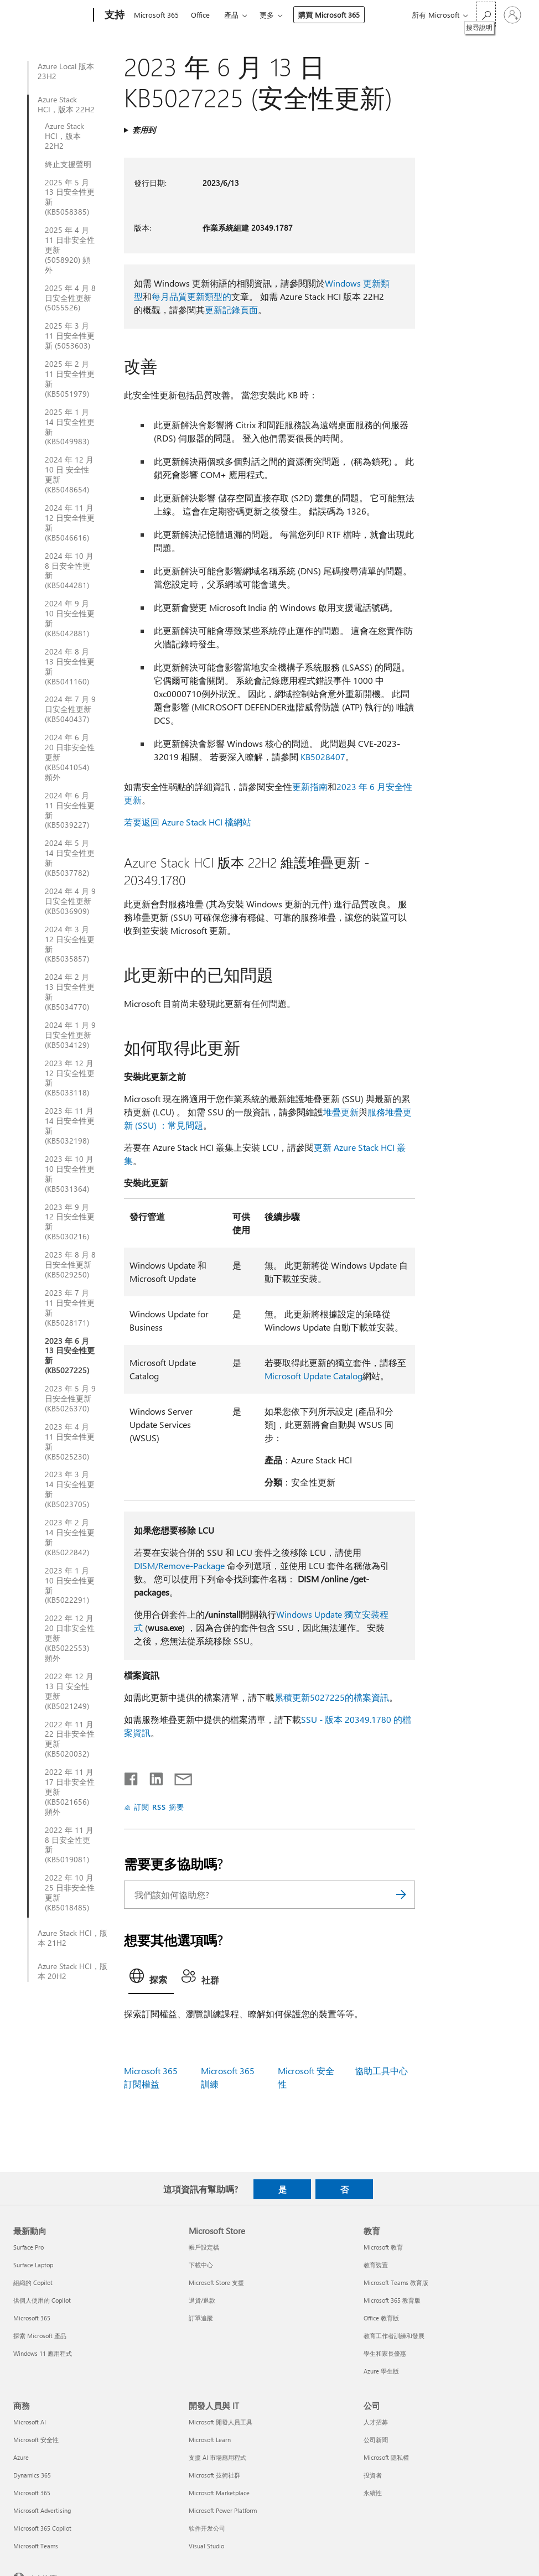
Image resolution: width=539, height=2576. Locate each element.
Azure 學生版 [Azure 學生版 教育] (381, 2371)
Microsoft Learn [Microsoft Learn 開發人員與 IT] (210, 2439)
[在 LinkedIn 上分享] (151, 1776)
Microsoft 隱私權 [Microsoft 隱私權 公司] (386, 2457)
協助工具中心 (381, 2070)
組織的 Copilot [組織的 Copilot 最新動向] (33, 2282)
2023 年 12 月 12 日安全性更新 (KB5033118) (70, 1078)
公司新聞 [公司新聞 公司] (376, 2439)
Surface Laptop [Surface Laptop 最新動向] (33, 2265)
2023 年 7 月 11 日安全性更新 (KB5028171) (70, 1308)
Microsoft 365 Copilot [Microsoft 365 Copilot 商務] (42, 2528)
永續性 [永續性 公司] (373, 2493)
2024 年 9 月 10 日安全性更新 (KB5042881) (70, 618)
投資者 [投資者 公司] (373, 2475)
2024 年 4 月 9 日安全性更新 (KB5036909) (70, 901)
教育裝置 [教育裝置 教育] (376, 2265)
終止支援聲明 (68, 164)
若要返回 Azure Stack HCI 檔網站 (187, 822)
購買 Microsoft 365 (329, 14)
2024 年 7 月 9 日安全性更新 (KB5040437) (70, 709)
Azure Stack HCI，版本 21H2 (72, 1938)
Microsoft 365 (156, 14)
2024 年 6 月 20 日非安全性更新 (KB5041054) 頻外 (70, 757)
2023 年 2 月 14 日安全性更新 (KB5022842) (70, 1537)
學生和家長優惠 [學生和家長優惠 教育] (385, 2353)
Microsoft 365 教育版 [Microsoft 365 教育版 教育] (392, 2300)
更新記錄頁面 (231, 309)
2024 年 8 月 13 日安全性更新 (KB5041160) (70, 667)
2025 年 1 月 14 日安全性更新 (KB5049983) (70, 427)
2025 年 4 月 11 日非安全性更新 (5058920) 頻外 (70, 250)
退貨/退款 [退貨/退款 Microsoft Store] (202, 2300)
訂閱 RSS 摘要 (159, 1806)
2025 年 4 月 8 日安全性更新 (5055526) (70, 298)
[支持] (113, 15)
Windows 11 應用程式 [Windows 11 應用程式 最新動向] (42, 2353)
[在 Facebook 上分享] (131, 1776)
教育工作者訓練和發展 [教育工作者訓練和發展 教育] (394, 2335)
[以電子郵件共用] (178, 1776)
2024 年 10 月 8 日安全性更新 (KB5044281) (69, 571)
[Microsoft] (51, 15)
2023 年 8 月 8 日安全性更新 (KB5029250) (70, 1265)
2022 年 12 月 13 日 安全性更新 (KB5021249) (69, 1691)
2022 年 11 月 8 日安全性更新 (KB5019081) (69, 1845)
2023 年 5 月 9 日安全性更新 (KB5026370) (70, 1399)
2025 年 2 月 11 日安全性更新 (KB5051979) (70, 379)
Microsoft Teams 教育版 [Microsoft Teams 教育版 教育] (396, 2282)
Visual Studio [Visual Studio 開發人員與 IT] (206, 2546)
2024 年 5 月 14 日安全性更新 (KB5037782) (70, 858)
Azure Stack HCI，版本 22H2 (66, 105)
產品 (231, 14)
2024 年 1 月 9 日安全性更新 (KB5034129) (70, 1035)
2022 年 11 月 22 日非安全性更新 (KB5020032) (70, 1739)
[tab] (151, 1979)
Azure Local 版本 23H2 (66, 71)
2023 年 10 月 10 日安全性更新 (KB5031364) (70, 1174)
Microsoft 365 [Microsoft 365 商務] (31, 2493)
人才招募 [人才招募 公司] (376, 2422)
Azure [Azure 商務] (21, 2457)
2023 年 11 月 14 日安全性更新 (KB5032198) (70, 1126)
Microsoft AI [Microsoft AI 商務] (29, 2422)
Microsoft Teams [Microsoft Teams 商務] (35, 2546)
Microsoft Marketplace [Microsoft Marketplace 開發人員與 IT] (219, 2493)
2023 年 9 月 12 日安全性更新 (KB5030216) (70, 1222)
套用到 (144, 129)
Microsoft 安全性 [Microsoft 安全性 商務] (36, 2439)
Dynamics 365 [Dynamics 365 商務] (32, 2475)
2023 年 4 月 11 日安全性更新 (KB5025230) (70, 1442)
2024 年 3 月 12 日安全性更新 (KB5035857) (70, 944)
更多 (267, 14)
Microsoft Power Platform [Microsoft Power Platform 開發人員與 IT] (223, 2510)
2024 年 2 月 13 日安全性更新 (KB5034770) (70, 992)
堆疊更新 (341, 1112)
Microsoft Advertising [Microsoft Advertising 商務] (42, 2510)
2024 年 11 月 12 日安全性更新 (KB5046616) (70, 523)
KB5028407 (322, 756)
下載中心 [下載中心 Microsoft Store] (201, 2265)
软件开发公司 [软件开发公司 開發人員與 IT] (207, 2528)
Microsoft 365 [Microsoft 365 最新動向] (31, 2318)
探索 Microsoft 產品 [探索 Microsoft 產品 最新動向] (39, 2335)
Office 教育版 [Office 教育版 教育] (381, 2318)
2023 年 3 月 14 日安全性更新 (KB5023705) (70, 1489)
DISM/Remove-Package (179, 1565)
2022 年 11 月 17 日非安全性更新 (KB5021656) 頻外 (70, 1792)
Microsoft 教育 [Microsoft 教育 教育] (383, 2247)
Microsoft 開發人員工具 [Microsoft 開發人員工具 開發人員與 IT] (220, 2422)
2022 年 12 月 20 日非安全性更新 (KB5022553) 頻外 (70, 1638)
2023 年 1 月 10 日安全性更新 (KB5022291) (70, 1586)
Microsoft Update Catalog (313, 1376)
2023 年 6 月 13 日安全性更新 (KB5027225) (70, 1356)
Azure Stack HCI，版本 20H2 (72, 1971)
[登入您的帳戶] (512, 15)
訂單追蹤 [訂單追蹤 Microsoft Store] (201, 2318)
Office (200, 14)
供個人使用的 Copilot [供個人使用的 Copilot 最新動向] (42, 2300)
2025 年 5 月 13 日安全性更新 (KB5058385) (70, 197)
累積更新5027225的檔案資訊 (331, 1697)
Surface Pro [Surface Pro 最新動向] (28, 2247)
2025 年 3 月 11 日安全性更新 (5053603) (70, 336)
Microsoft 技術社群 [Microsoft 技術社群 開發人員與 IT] (214, 2475)
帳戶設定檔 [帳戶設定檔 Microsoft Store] (204, 2247)
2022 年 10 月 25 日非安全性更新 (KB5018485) (70, 1893)
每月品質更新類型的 (191, 296)
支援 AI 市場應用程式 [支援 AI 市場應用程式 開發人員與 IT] (217, 2457)
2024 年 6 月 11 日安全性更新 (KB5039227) (70, 810)
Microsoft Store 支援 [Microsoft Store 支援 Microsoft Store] (216, 2282)
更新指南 (310, 786)
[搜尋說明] (486, 14)
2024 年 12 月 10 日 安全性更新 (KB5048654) (69, 475)
